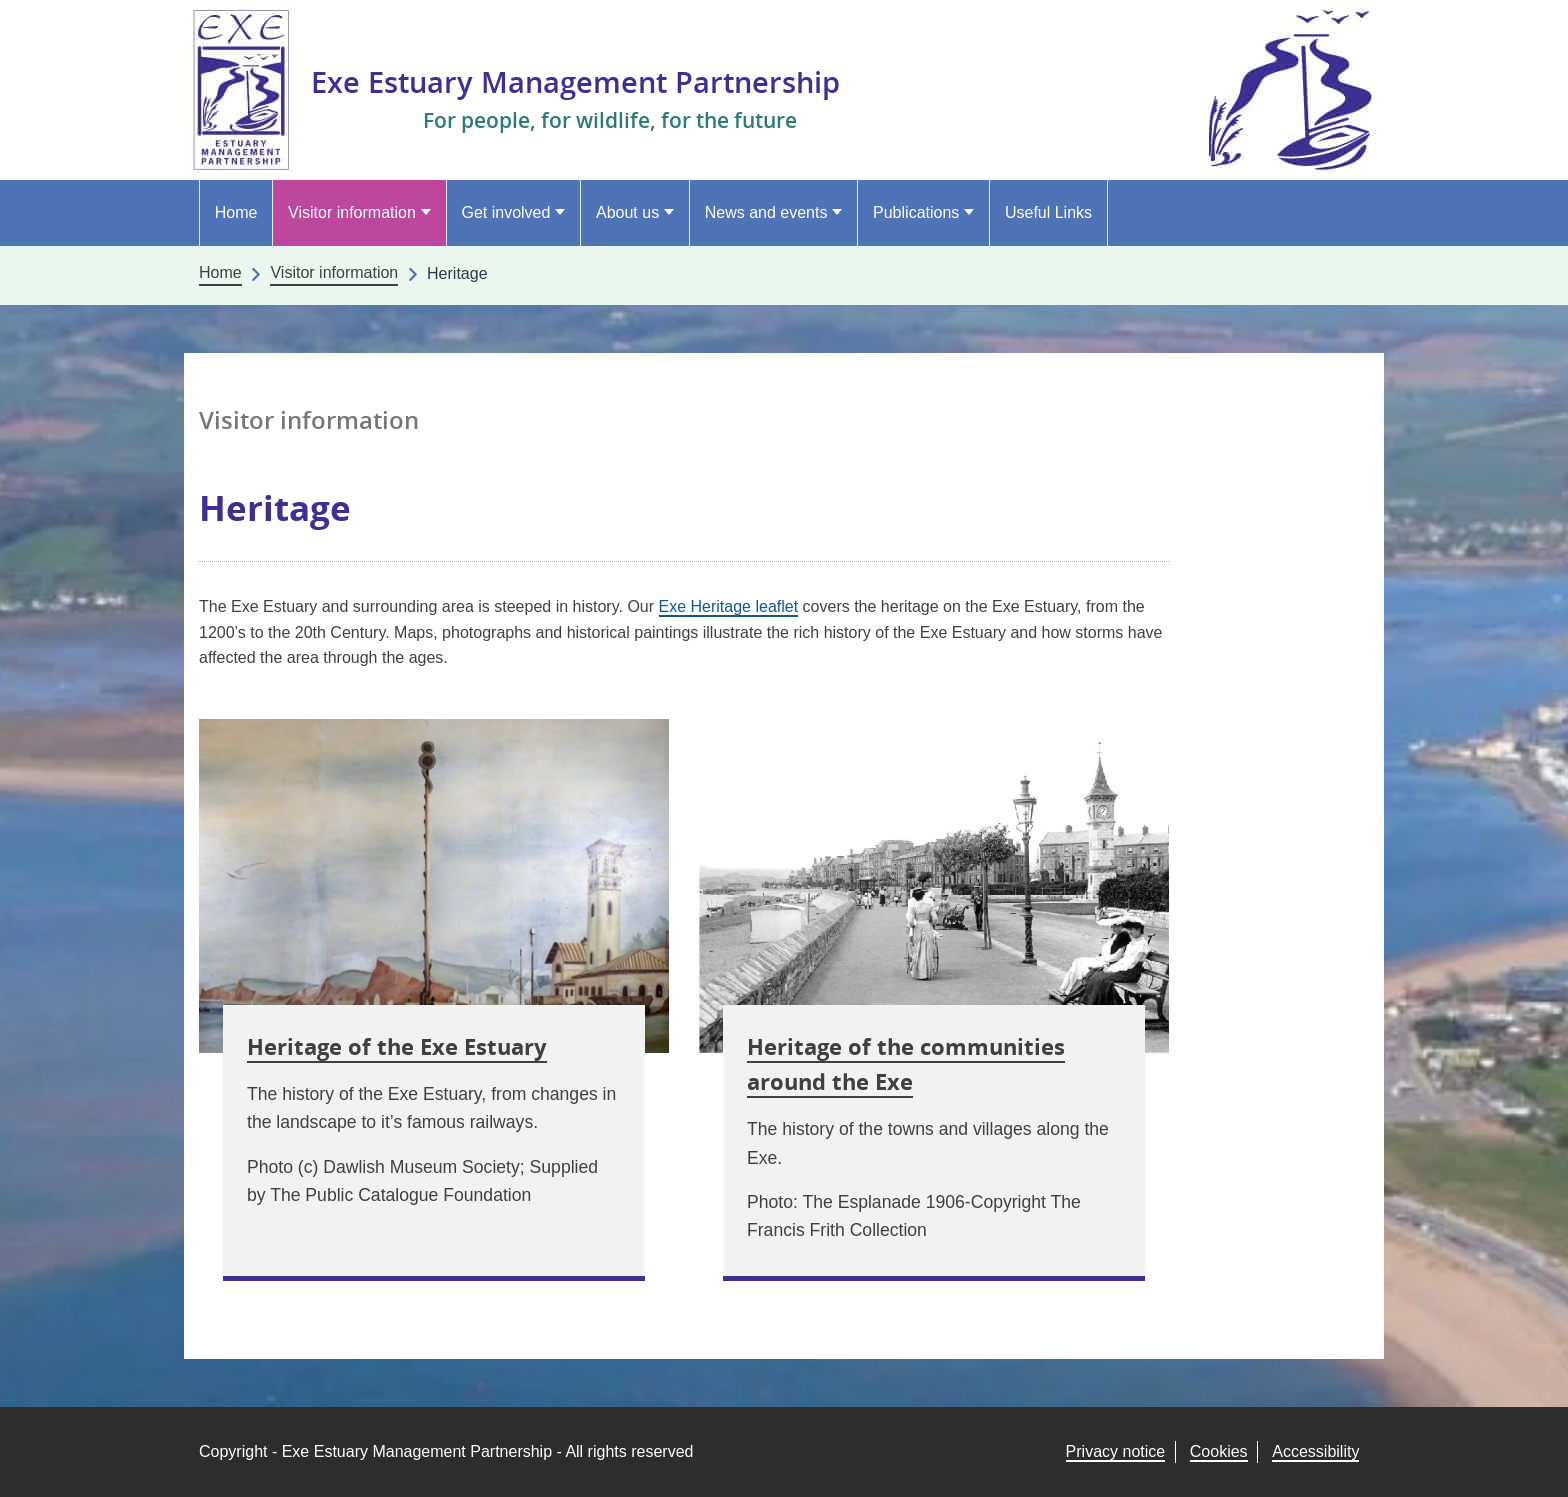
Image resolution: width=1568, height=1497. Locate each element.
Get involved (505, 212)
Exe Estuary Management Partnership (603, 80)
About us (627, 212)
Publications (916, 212)
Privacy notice (1116, 1451)
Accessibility (1315, 1451)
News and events (766, 212)
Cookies (1219, 1451)
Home (236, 212)
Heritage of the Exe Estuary (397, 1046)
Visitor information (352, 212)
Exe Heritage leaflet (729, 606)
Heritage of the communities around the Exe (906, 1063)
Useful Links (1048, 212)
